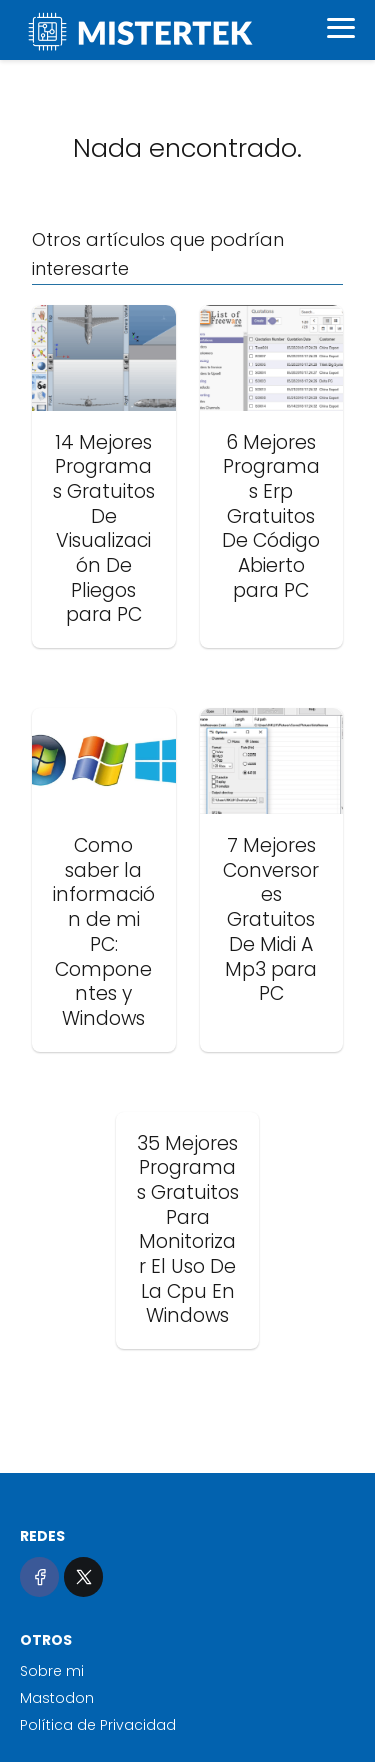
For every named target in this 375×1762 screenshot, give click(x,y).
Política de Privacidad (98, 1725)
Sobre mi (52, 1671)
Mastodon (57, 1698)
